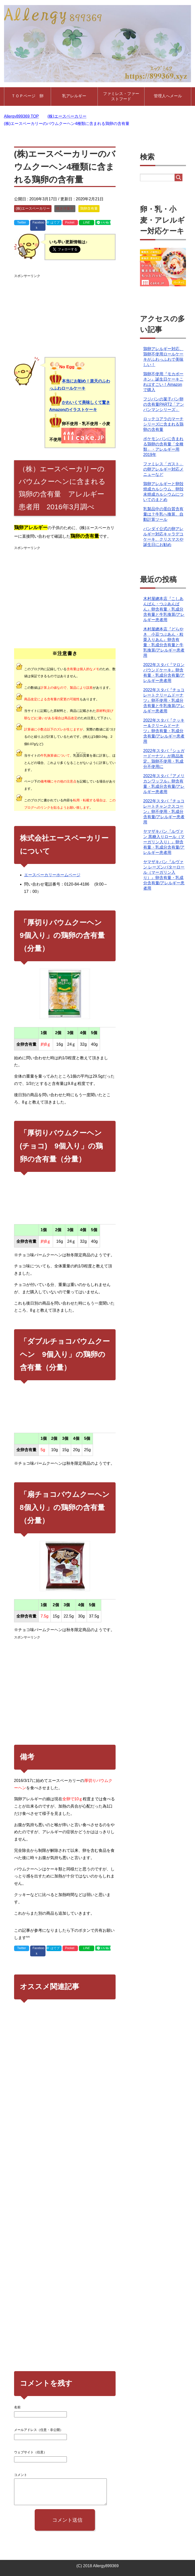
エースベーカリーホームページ (52, 875)
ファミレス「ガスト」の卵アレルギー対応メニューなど (163, 469)
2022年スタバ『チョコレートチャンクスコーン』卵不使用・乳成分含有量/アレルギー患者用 (163, 811)
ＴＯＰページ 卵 (27, 96)
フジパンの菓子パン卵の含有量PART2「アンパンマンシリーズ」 (163, 404)
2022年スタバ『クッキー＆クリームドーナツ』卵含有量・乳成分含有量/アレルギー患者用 (163, 731)
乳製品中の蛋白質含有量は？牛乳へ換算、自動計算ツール (163, 514)
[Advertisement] (65, 314)
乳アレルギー (74, 96)
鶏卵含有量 (89, 208)
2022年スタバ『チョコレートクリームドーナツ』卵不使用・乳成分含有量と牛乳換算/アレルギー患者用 (163, 700)
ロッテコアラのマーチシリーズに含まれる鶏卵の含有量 (163, 424)
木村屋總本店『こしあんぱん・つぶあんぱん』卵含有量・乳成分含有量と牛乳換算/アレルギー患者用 (163, 609)
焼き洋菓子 (65, 208)
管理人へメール (168, 96)
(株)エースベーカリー (33, 208)
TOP (21, 116)
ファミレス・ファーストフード (121, 96)
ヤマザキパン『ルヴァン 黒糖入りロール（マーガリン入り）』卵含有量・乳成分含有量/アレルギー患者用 (163, 842)
